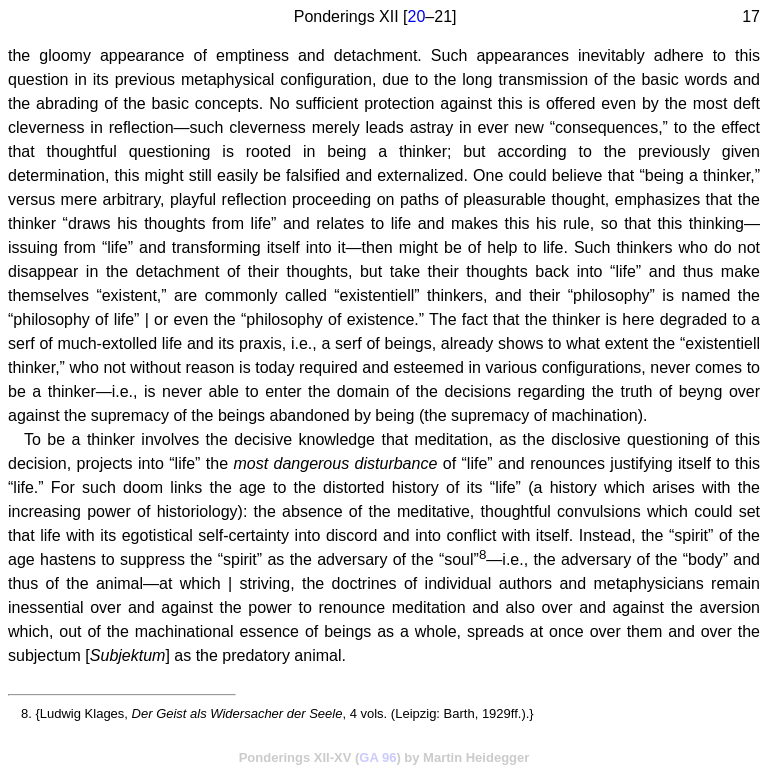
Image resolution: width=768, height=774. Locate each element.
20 (417, 16)
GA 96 (377, 757)
